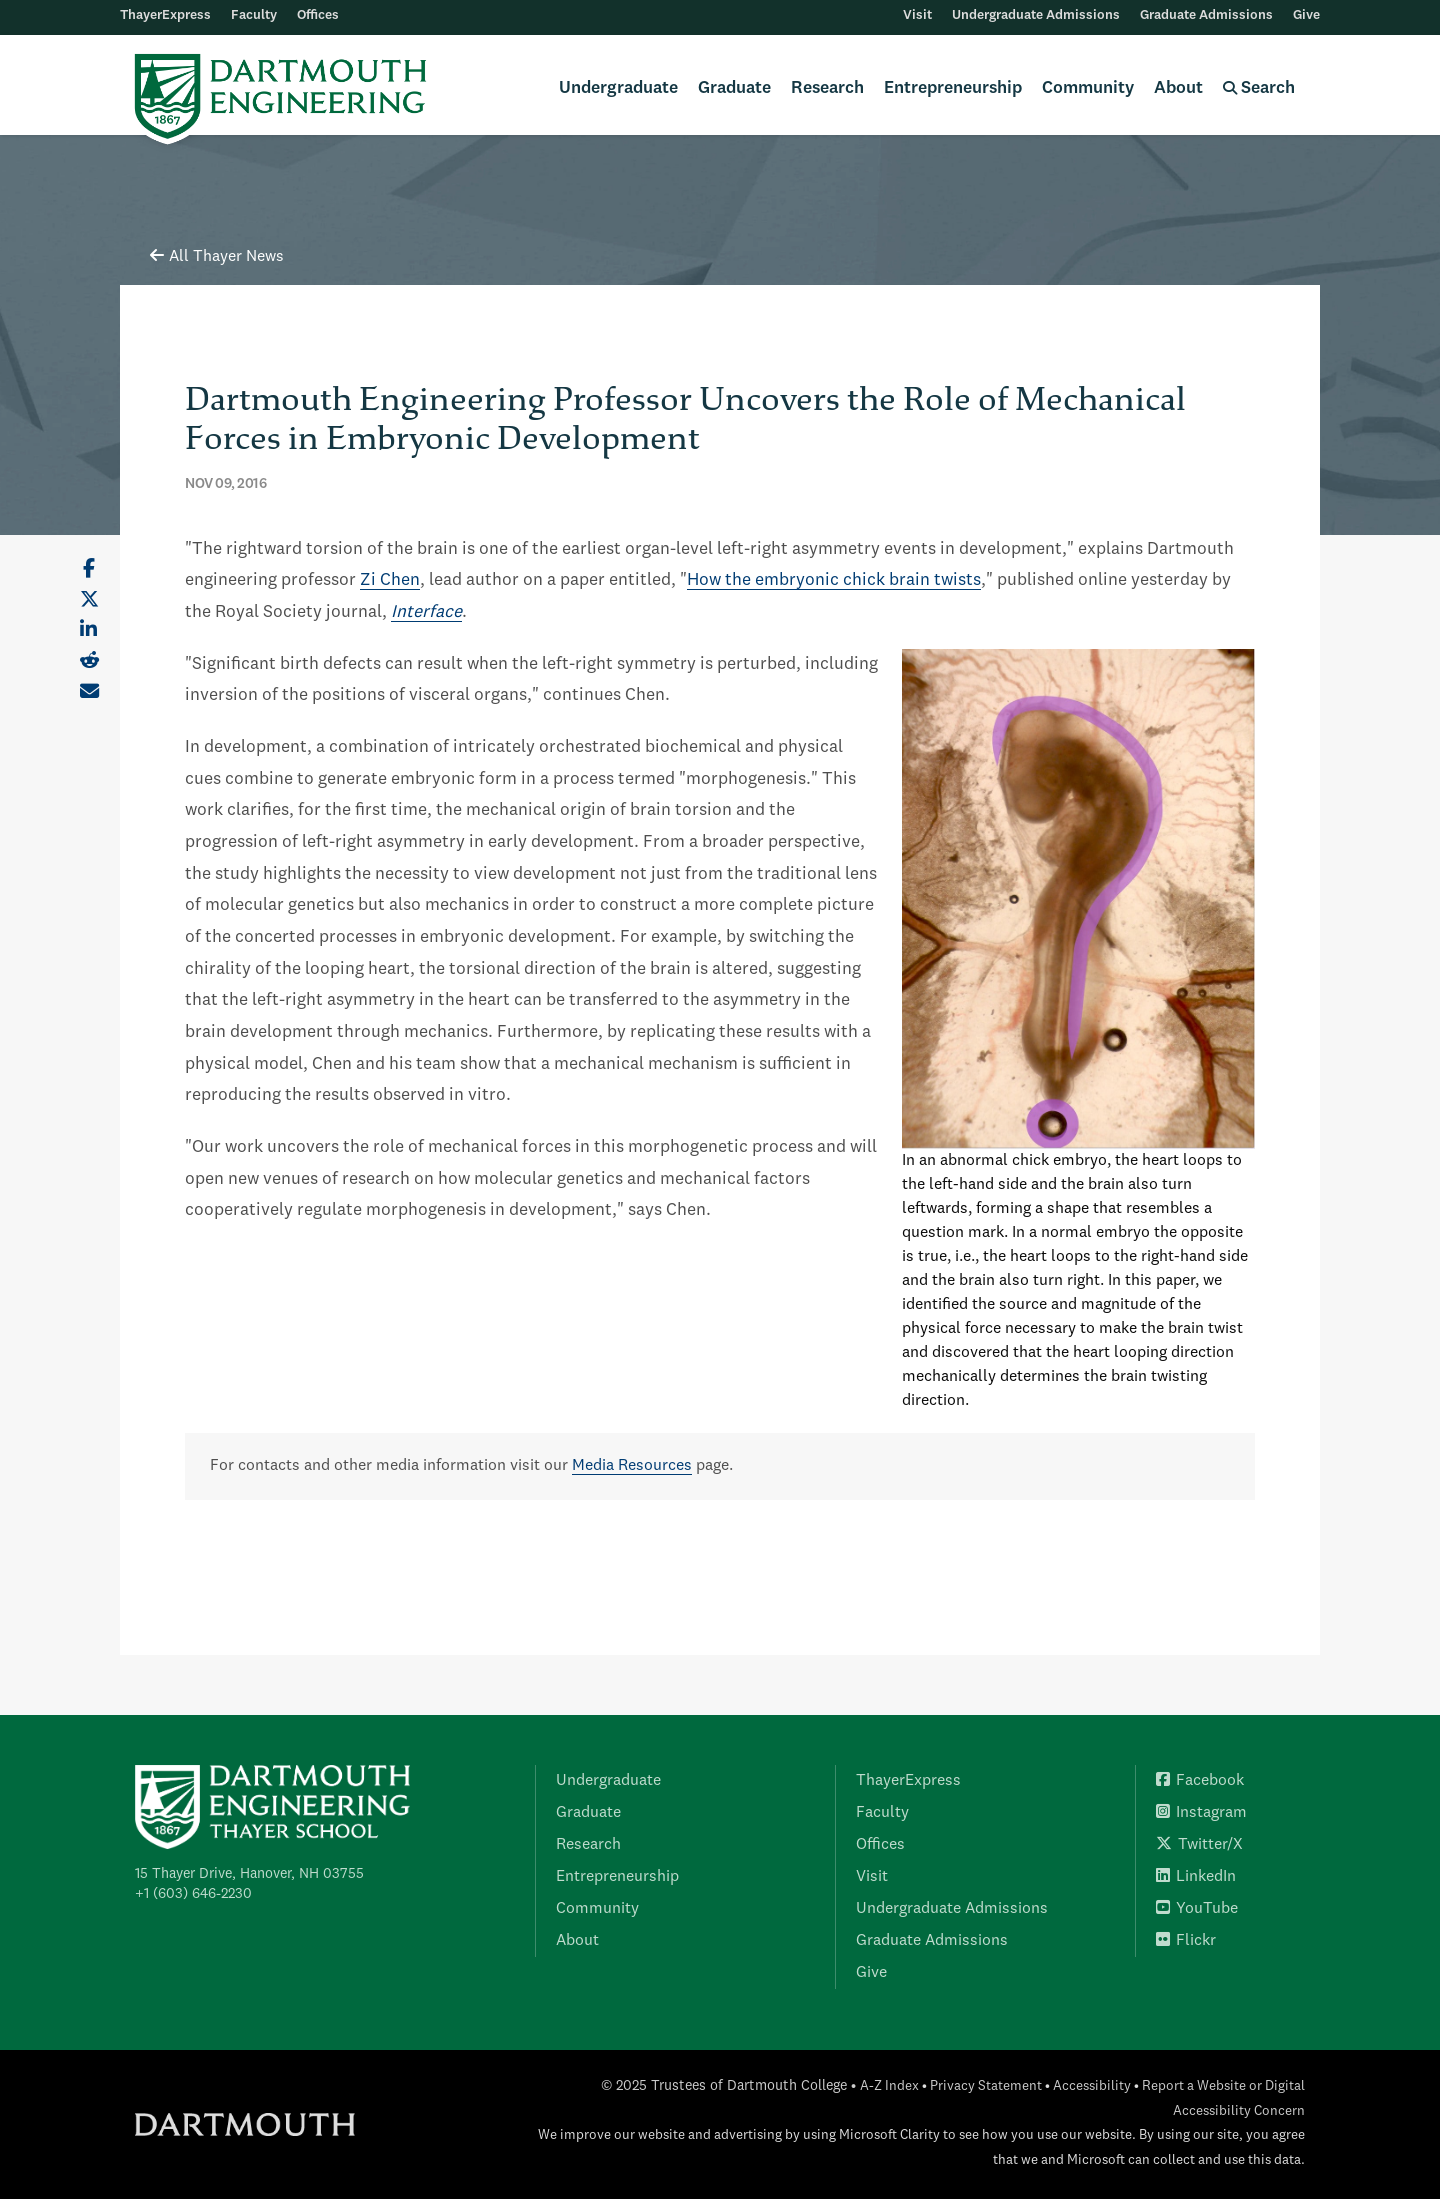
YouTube (1197, 1909)
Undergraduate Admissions (1036, 15)
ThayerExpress (165, 15)
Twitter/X (1199, 1845)
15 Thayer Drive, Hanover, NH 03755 (249, 1874)
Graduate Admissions (1206, 15)
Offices (318, 15)
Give (1306, 15)
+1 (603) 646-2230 (193, 1894)
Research (827, 88)
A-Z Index (889, 2086)
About (1178, 88)
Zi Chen (390, 580)
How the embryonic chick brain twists (834, 580)
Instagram (1201, 1813)
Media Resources (632, 1466)
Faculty (254, 15)
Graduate (734, 88)
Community (1088, 88)
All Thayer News (217, 257)
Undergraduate (618, 88)
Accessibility (1092, 2086)
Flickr (1186, 1941)
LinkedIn (1196, 1877)
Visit (917, 15)
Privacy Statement (986, 2086)
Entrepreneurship (953, 88)
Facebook (1200, 1781)
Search (1259, 88)
